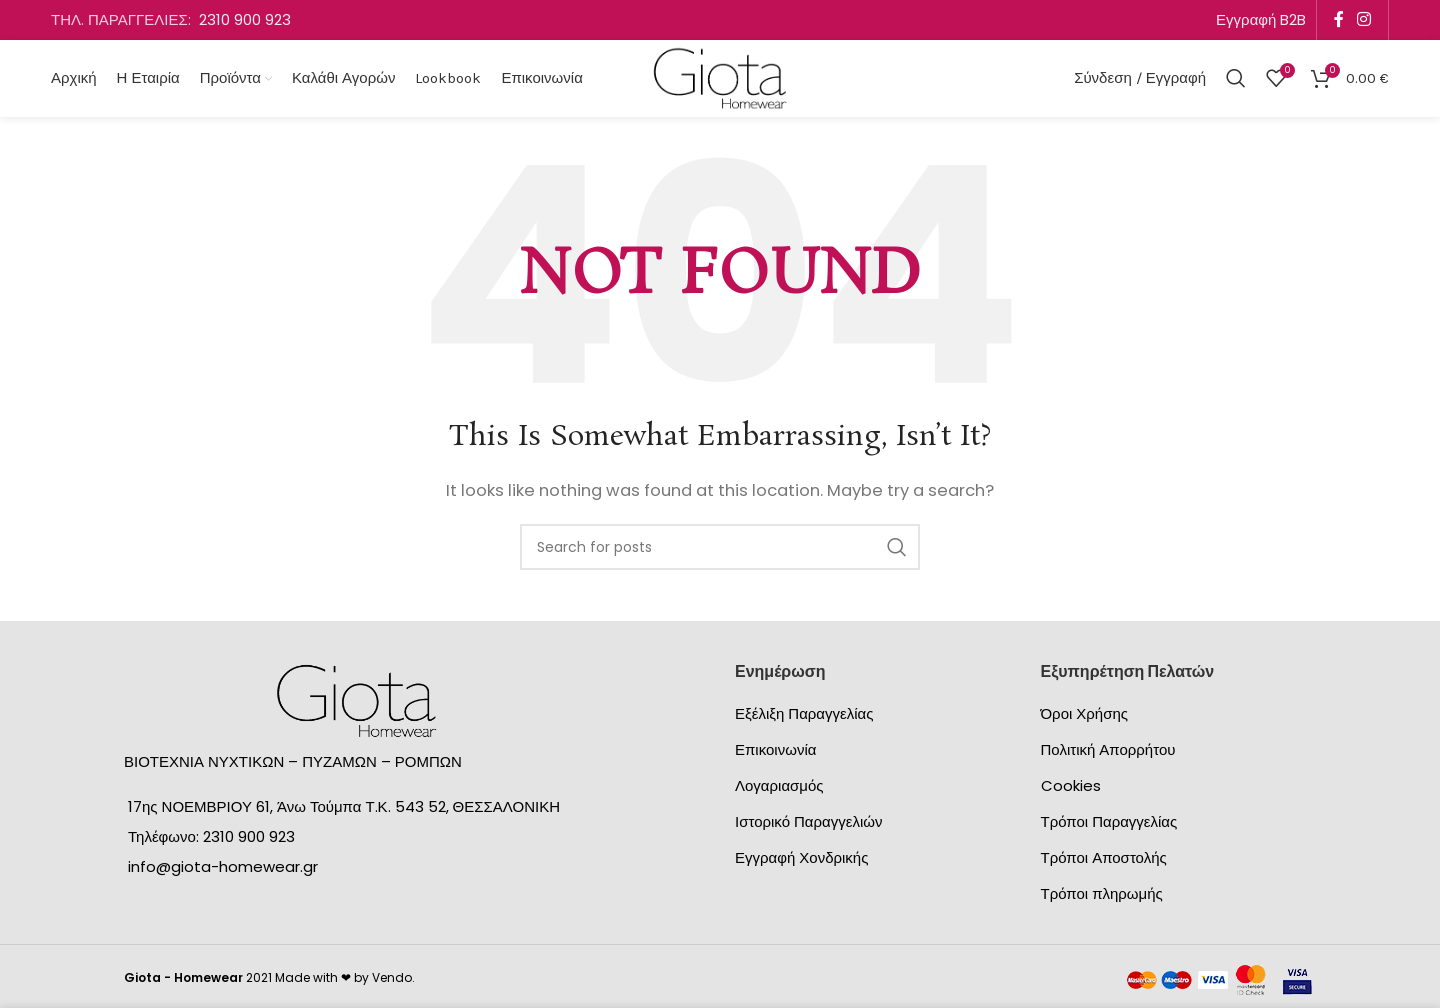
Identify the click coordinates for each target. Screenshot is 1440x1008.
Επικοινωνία (775, 752)
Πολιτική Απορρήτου (1108, 752)
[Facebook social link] (1338, 19)
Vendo (392, 980)
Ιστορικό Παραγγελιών (808, 824)
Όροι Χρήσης (1085, 716)
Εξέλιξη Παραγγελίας (804, 716)
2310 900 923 (245, 19)
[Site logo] (720, 78)
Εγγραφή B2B (1261, 19)
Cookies (1071, 788)
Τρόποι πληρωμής (1102, 896)
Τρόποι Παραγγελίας (1109, 824)
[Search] (1236, 80)
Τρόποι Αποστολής (1104, 860)
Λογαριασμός (779, 788)
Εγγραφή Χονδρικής (801, 860)
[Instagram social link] (1364, 19)
